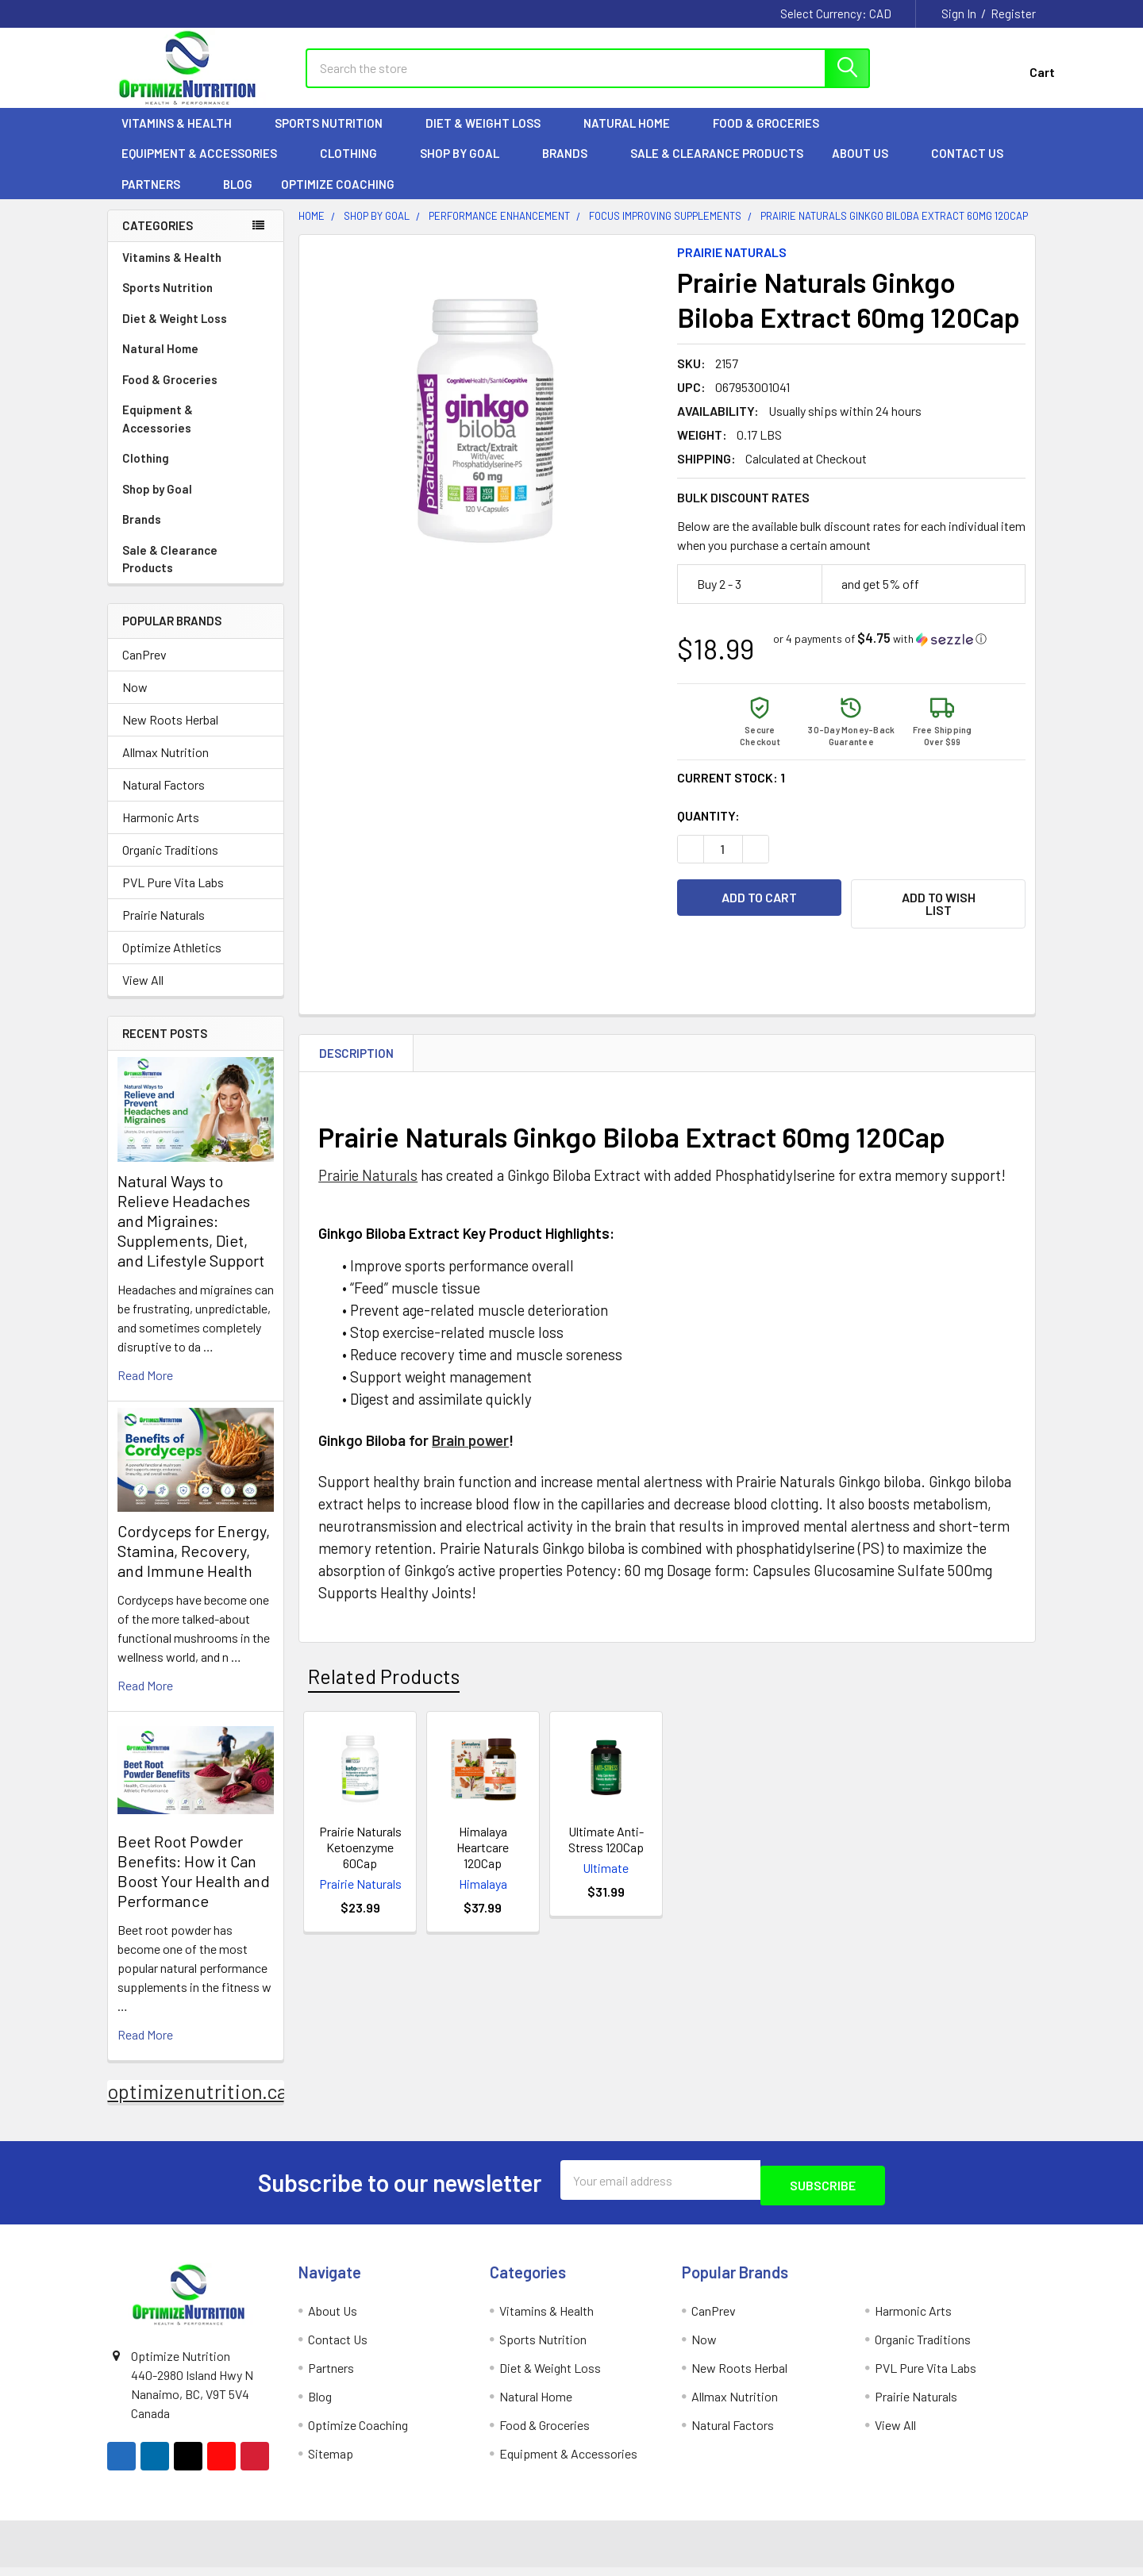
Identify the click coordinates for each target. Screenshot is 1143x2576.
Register (1013, 13)
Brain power (470, 1447)
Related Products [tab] (384, 1683)
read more (145, 1389)
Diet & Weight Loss (490, 137)
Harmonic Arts (160, 831)
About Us (867, 167)
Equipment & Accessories (206, 167)
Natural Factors (163, 798)
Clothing (355, 167)
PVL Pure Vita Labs (173, 896)
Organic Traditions (170, 863)
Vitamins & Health (183, 137)
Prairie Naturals (163, 928)
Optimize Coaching (337, 198)
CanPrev (144, 668)
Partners (157, 198)
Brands (572, 167)
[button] (880, 652)
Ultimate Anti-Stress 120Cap (606, 1846)
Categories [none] (157, 240)
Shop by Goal (467, 167)
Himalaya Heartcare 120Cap (482, 1854)
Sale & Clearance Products (716, 167)
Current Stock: (731, 791)
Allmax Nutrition (165, 766)
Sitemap (330, 2462)
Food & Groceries (773, 137)
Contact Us (967, 167)
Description (356, 1060)
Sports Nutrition (336, 137)
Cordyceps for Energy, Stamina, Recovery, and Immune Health (193, 1565)
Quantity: (708, 829)
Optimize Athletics (171, 961)
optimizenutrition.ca (197, 2105)
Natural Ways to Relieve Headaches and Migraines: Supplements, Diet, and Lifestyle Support (190, 1235)
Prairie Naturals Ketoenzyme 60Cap (360, 1854)
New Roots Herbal (170, 733)
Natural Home (633, 137)
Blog (237, 198)
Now (135, 701)
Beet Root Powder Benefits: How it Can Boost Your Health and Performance (193, 1885)
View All (143, 994)
